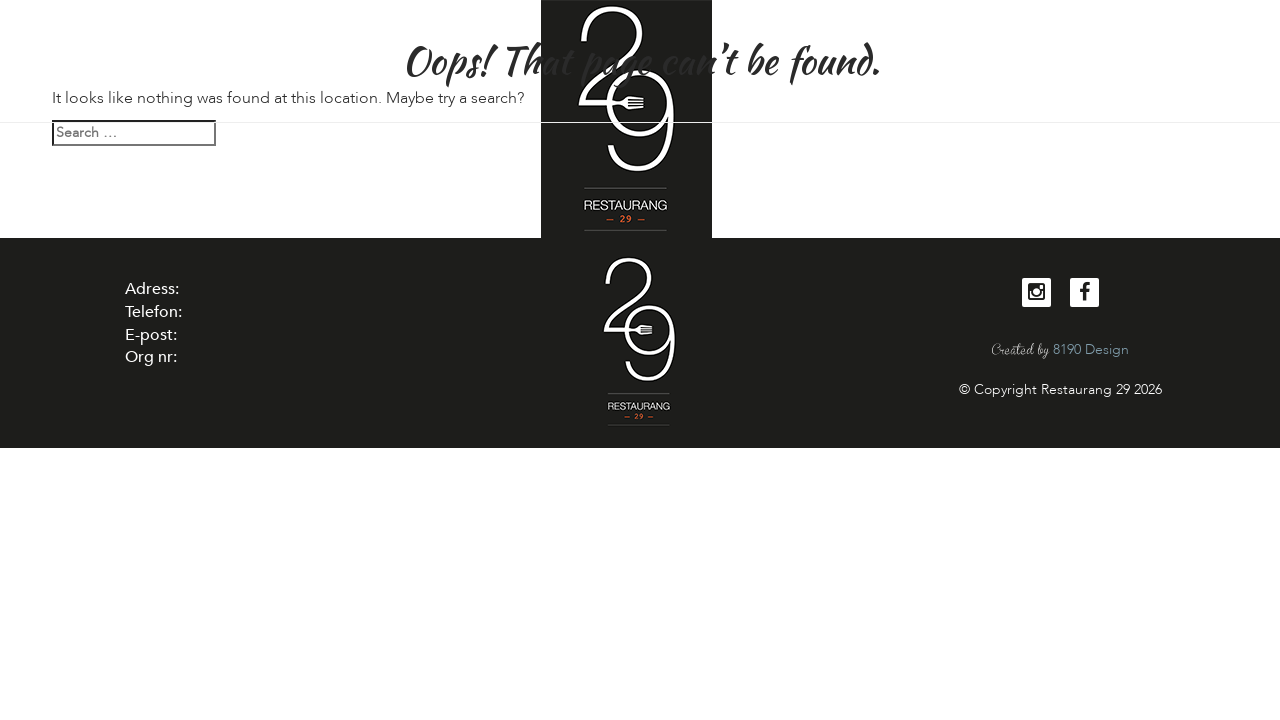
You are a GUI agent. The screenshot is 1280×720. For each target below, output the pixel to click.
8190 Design (1091, 349)
